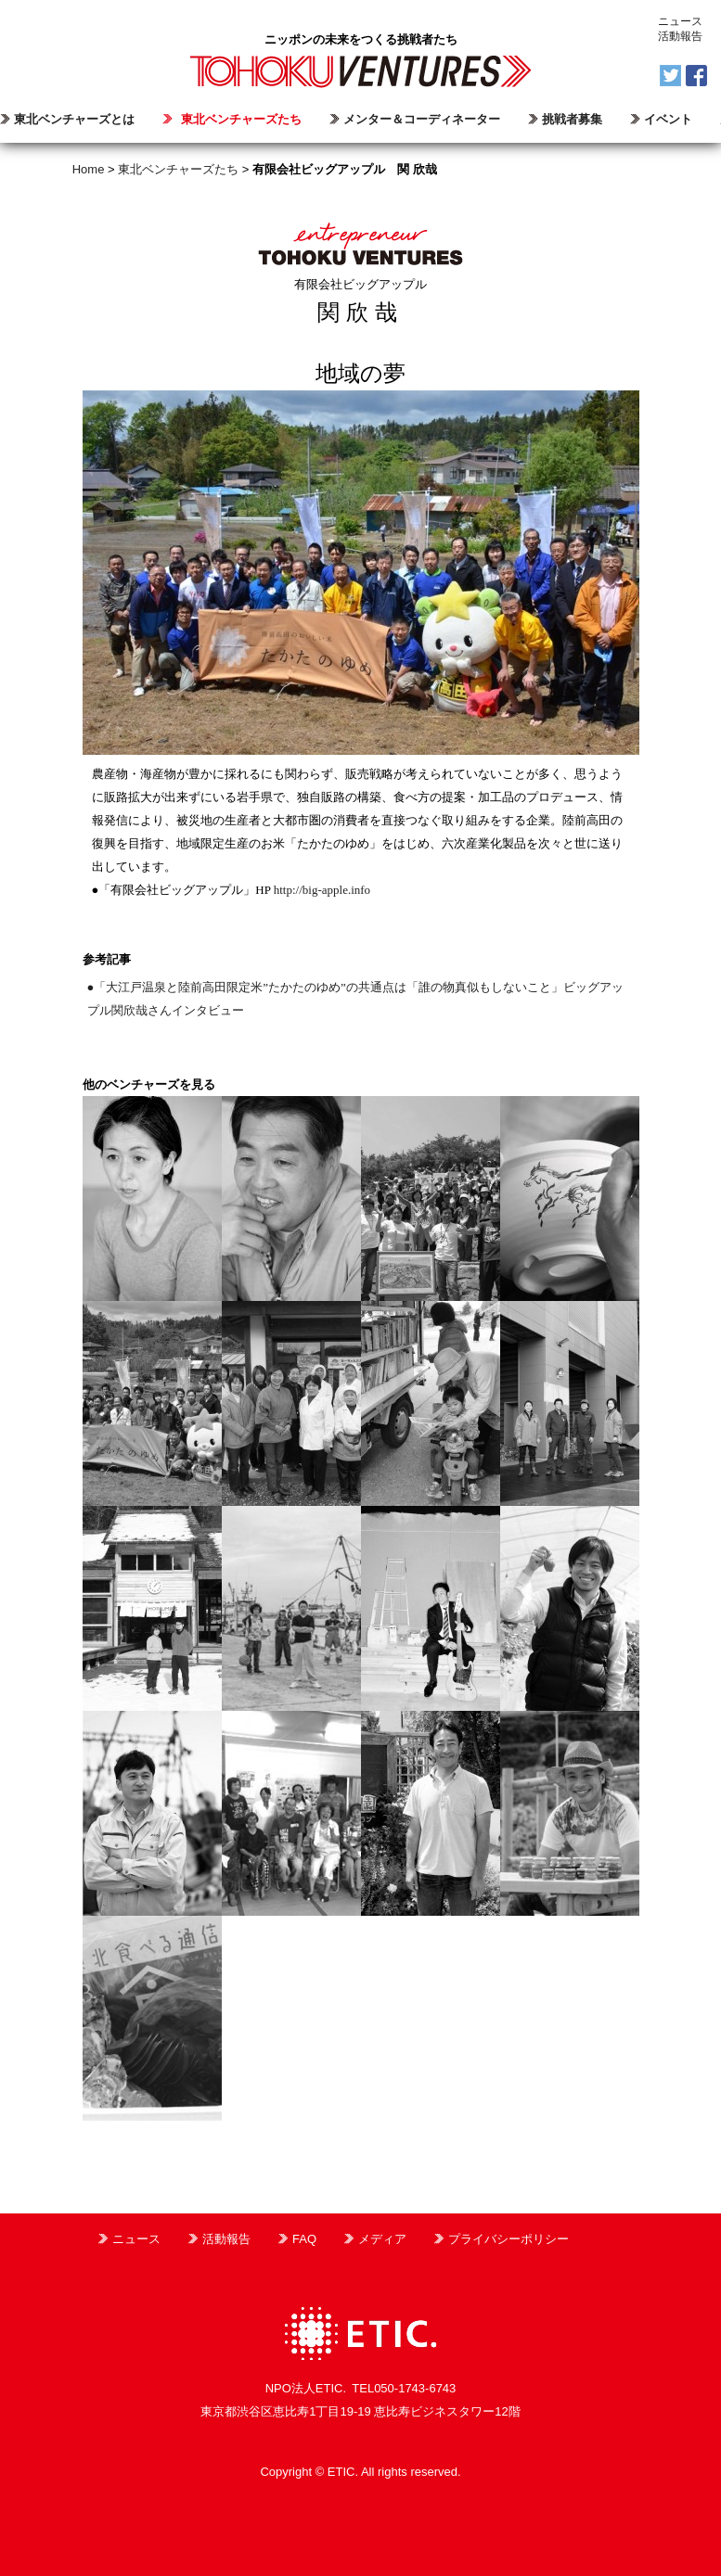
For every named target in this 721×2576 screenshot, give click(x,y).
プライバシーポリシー (508, 2239)
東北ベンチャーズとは (74, 119)
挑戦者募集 (572, 119)
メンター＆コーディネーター (421, 119)
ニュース (680, 21)
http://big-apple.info (322, 890)
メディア (382, 2239)
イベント (668, 119)
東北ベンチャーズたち (241, 119)
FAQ (304, 2239)
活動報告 (680, 36)
